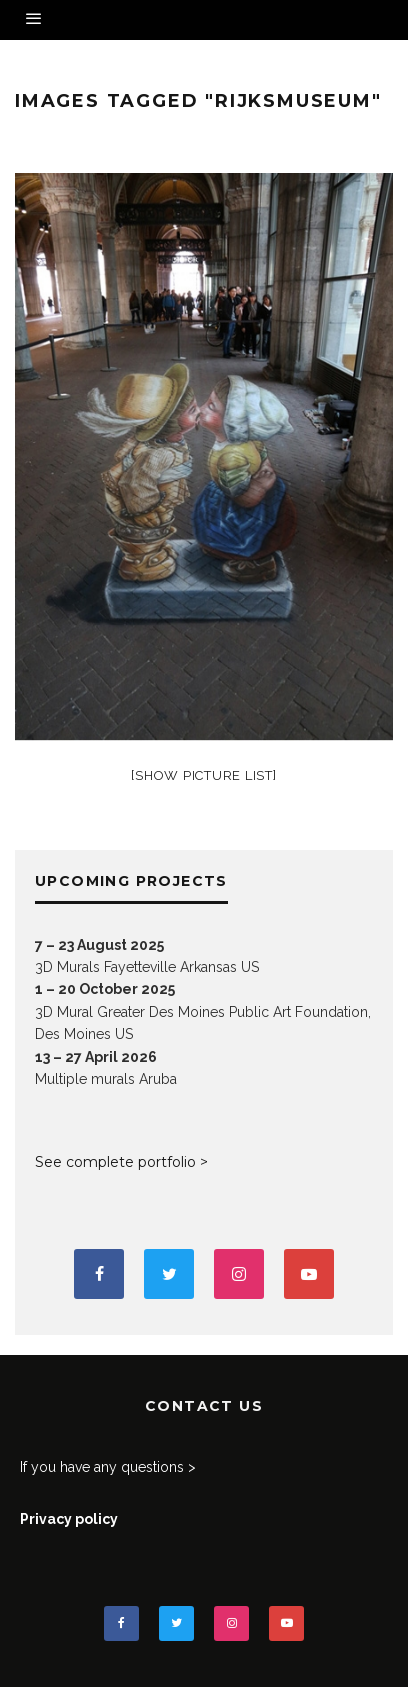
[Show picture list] (203, 775)
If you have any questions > (108, 1467)
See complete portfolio (115, 1162)
